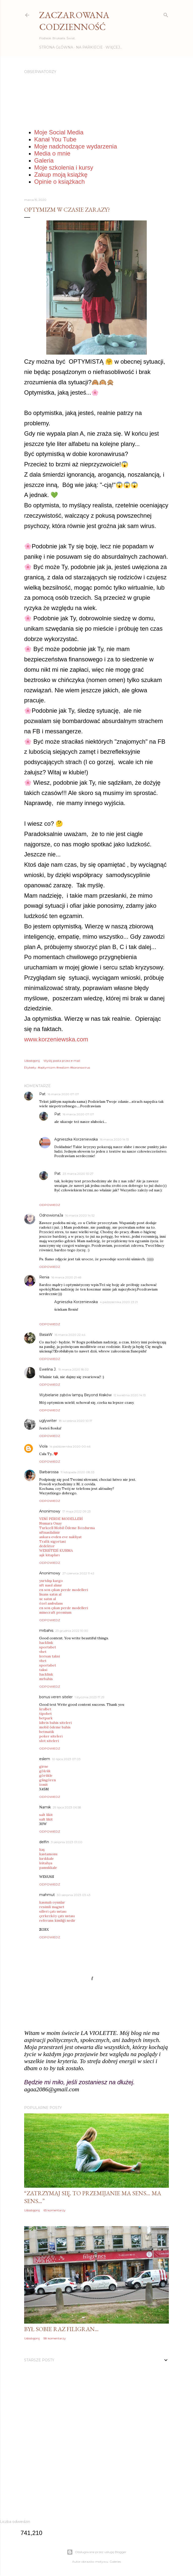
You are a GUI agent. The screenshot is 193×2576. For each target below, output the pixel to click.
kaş (41, 1849)
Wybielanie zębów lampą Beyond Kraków (75, 1395)
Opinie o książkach (59, 181)
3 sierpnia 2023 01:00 (66, 1842)
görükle (46, 1775)
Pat (42, 1094)
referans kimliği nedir (57, 1920)
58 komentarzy (54, 2338)
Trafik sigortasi (52, 1541)
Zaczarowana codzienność (74, 21)
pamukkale (48, 1867)
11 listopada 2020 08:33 (77, 1472)
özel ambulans (51, 1603)
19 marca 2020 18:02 (73, 1369)
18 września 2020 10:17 (75, 1421)
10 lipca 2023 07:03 (66, 1759)
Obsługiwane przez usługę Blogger (96, 2552)
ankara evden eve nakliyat (60, 1537)
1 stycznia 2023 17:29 (90, 1697)
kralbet (45, 1709)
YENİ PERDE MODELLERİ (61, 1519)
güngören (47, 1780)
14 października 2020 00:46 (70, 1446)
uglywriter (48, 1420)
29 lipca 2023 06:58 (67, 1807)
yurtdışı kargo (51, 1580)
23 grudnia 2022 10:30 (71, 1631)
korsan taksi (49, 1656)
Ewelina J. (47, 1369)
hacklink (46, 1642)
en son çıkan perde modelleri (63, 1589)
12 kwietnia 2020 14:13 (130, 1395)
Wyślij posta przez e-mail (61, 1061)
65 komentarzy (54, 2210)
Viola (43, 1446)
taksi (43, 1670)
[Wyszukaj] (166, 14)
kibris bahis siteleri (55, 1722)
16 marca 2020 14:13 (114, 1139)
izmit (43, 1784)
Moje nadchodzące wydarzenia (75, 146)
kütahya (45, 1863)
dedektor (47, 1546)
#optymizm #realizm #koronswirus (64, 1067)
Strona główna (56, 47)
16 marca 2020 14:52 (80, 1215)
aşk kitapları (49, 1555)
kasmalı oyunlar (52, 1902)
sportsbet (47, 1647)
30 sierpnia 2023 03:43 (73, 1895)
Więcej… (114, 47)
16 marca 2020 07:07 (63, 1094)
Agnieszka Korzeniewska (76, 1139)
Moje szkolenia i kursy (63, 167)
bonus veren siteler (56, 1697)
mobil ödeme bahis (55, 1727)
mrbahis (46, 1630)
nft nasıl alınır (50, 1585)
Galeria (44, 160)
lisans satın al (50, 1594)
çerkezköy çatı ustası (57, 1916)
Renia (44, 1277)
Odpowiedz (49, 1205)
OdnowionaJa (51, 1215)
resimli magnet (51, 1907)
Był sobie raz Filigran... (61, 2329)
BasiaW (46, 1334)
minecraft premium (55, 1612)
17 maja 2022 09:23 (76, 1511)
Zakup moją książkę (60, 174)
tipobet (45, 1713)
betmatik (46, 1731)
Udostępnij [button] (32, 1061)
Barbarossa (49, 1472)
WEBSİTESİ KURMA (56, 1550)
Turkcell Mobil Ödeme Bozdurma (67, 1528)
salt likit (46, 1814)
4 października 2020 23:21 (119, 1302)
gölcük (45, 1771)
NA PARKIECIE (89, 47)
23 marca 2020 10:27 (78, 1174)
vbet (42, 1651)
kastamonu (48, 1854)
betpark (46, 1718)
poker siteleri (51, 1736)
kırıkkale (46, 1858)
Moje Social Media (58, 132)
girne (43, 1766)
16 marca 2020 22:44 (70, 1335)
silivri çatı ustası (52, 1911)
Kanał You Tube (55, 139)
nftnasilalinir (49, 1532)
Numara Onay (50, 1523)
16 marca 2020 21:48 (66, 1277)
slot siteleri (49, 1740)
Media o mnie (52, 153)
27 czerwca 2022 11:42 (78, 1573)
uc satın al (47, 1599)
